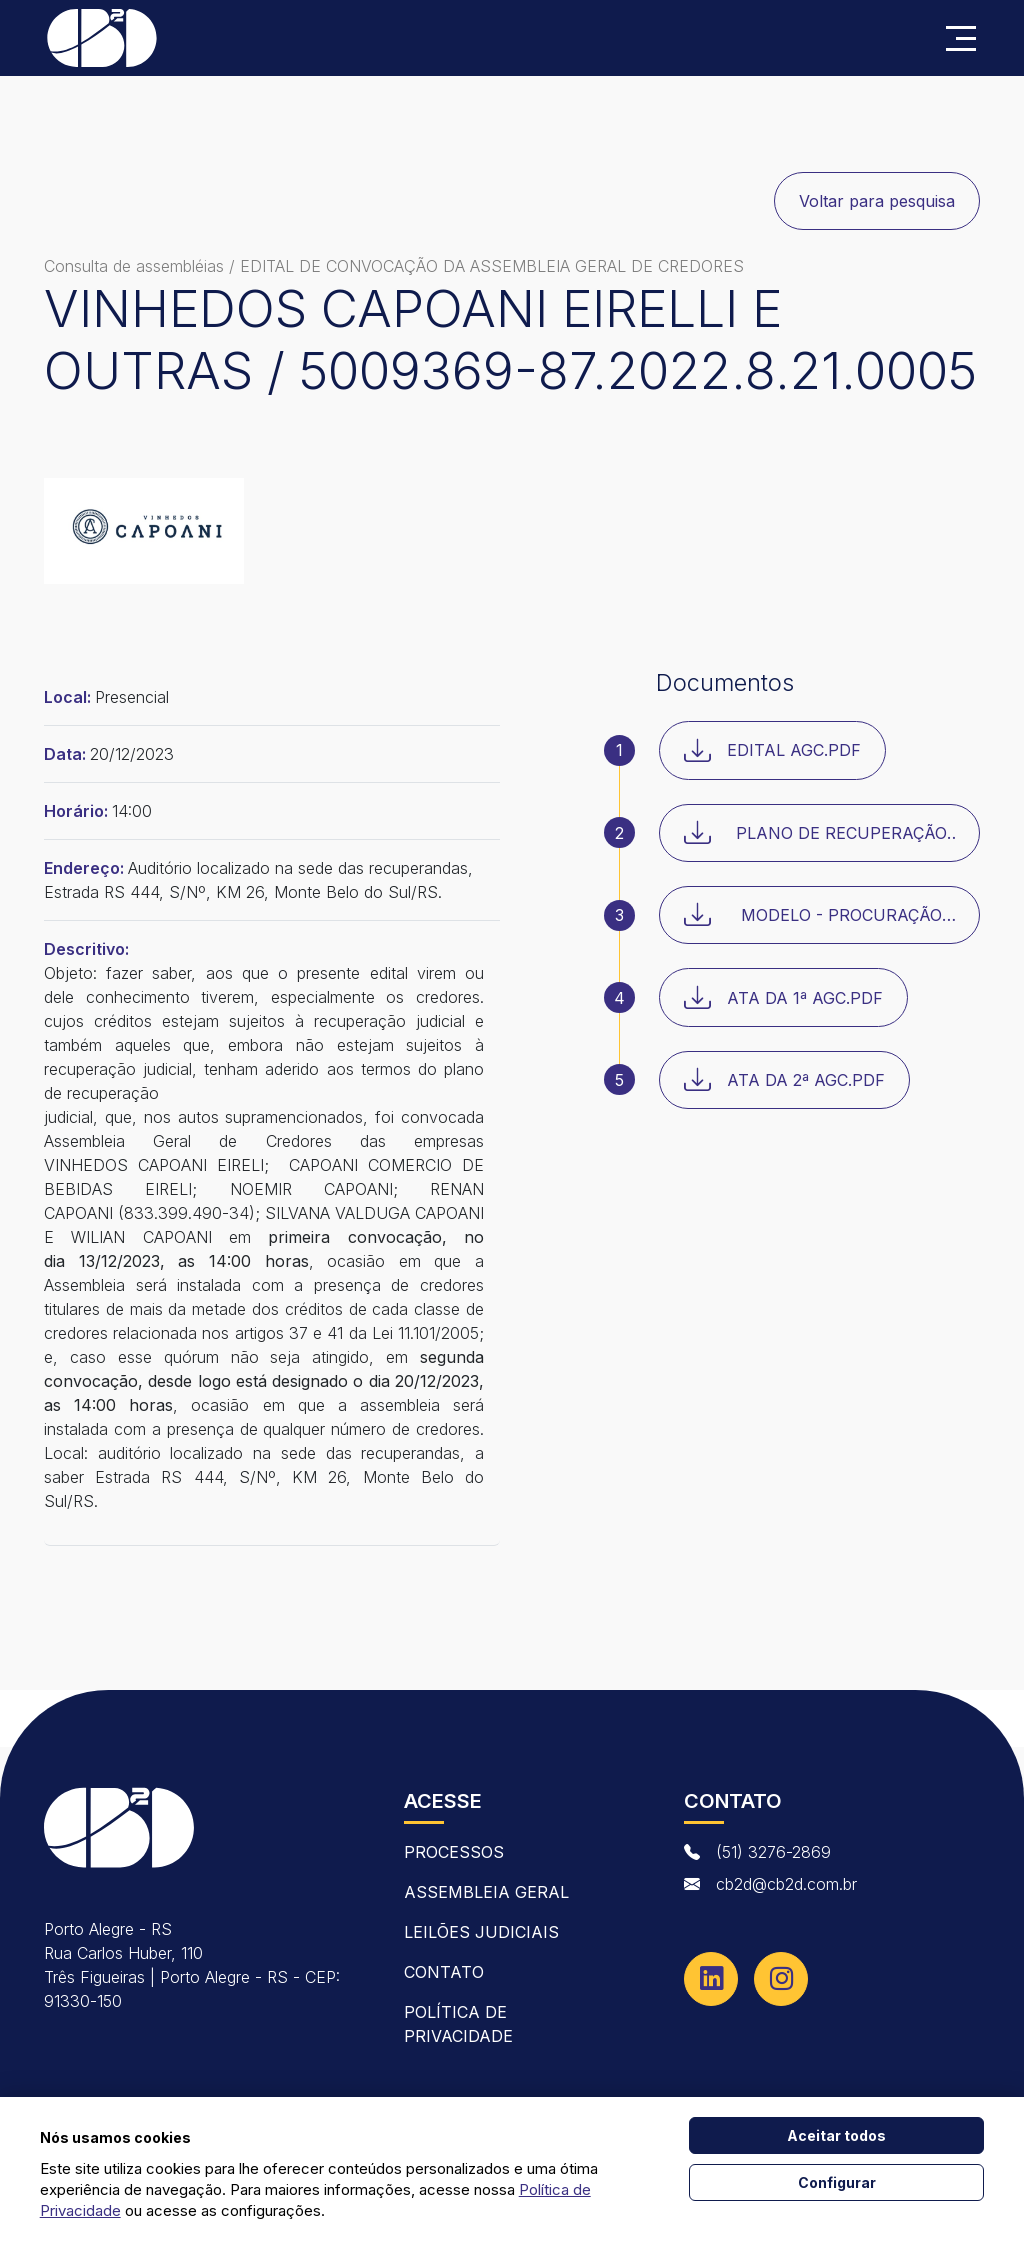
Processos (454, 1852)
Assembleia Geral (486, 1892)
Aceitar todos (836, 2135)
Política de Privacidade (458, 2024)
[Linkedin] (711, 1979)
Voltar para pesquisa (877, 201)
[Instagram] (781, 1979)
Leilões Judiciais (481, 1932)
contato (444, 1972)
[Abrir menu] (961, 38)
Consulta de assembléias (134, 266)
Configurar (837, 2182)
